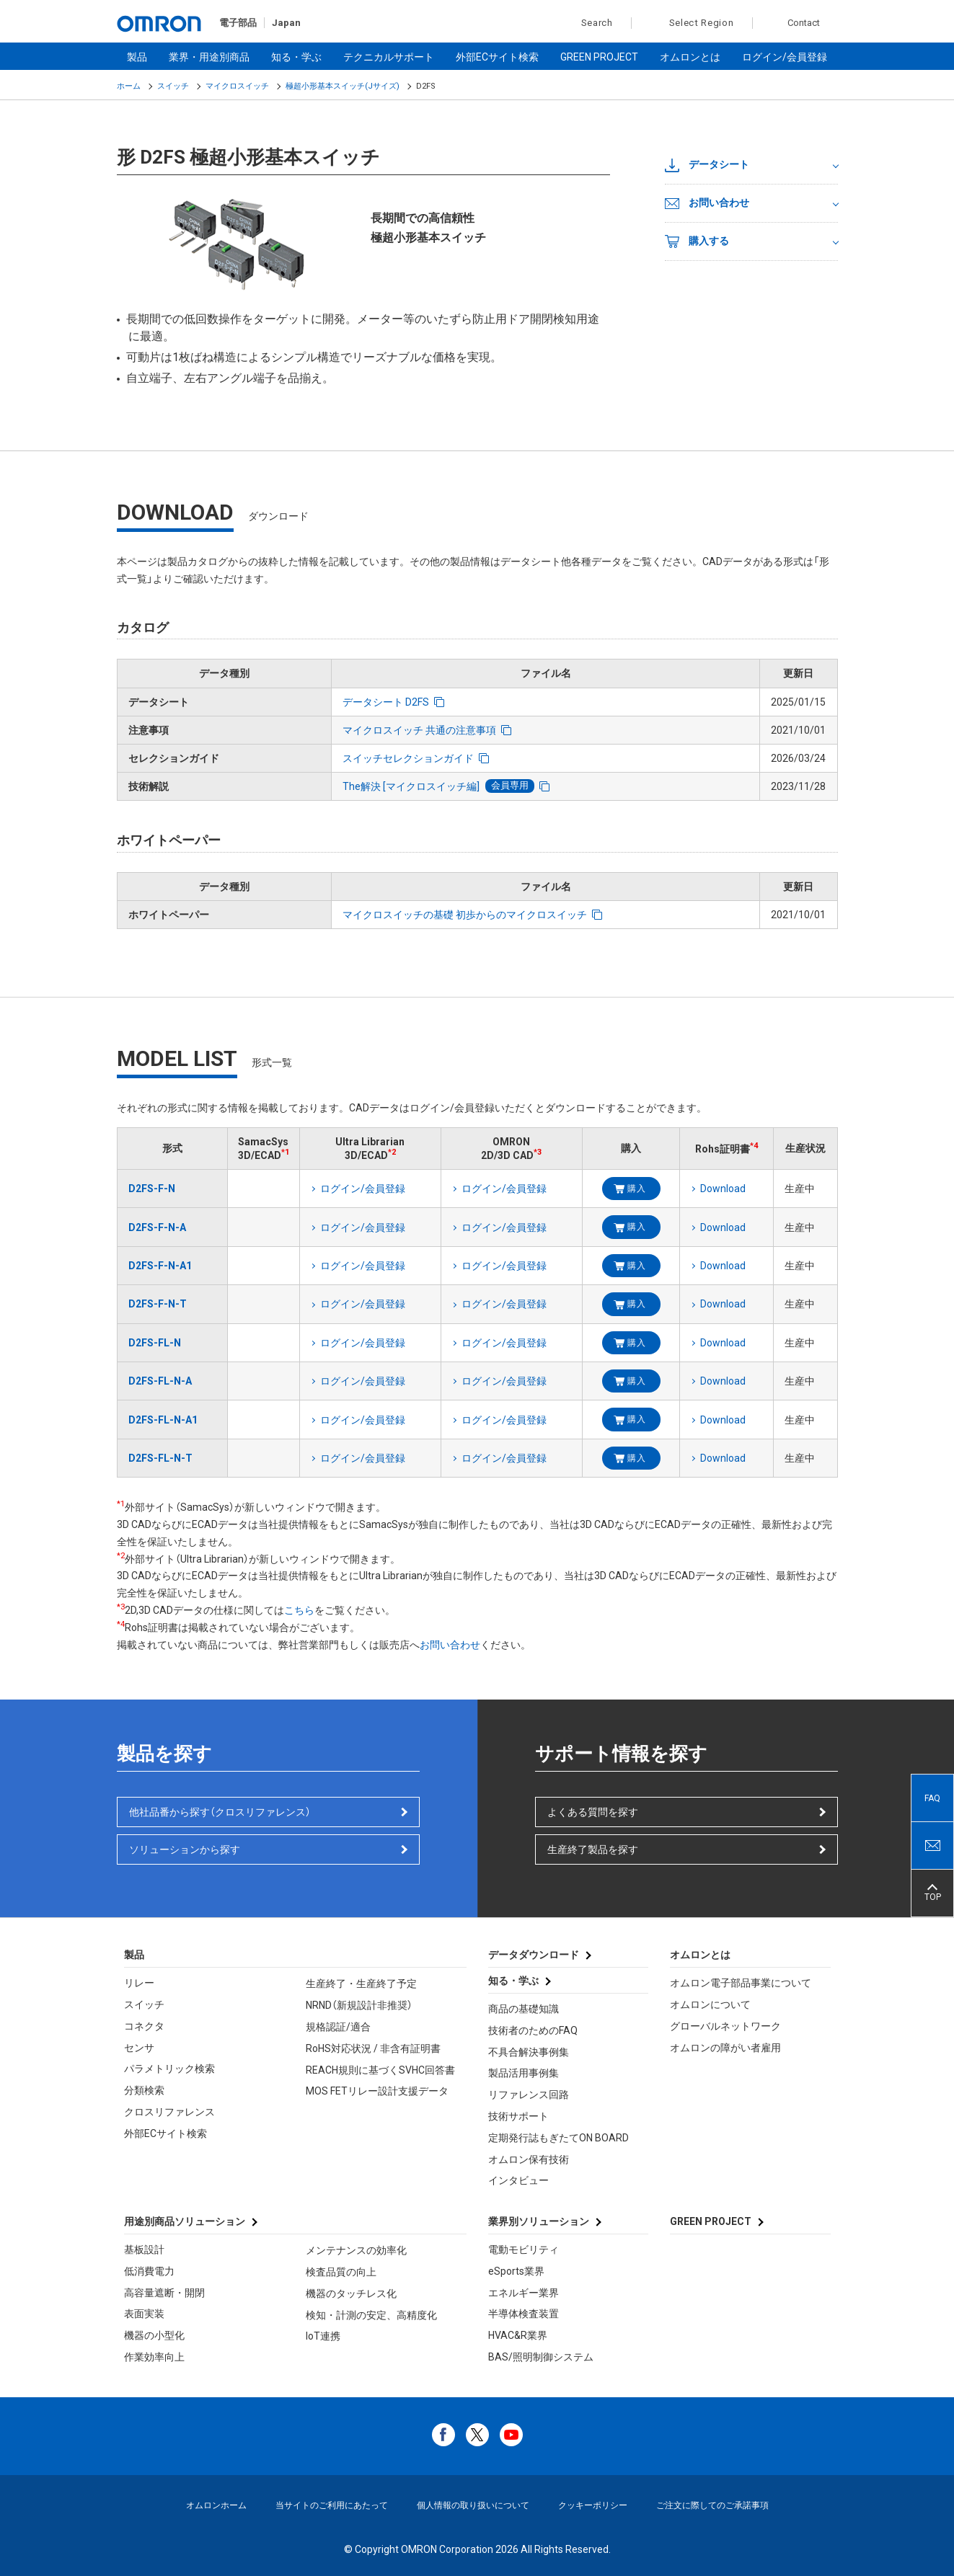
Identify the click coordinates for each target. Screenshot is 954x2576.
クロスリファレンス (169, 2112)
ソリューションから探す (184, 1849)
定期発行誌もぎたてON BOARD (558, 2138)
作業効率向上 (154, 2357)
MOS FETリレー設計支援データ (377, 2091)
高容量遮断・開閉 (164, 2293)
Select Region (701, 22)
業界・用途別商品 (209, 57)
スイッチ (173, 86)
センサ (139, 2047)
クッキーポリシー (592, 2505)
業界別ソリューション (538, 2221)
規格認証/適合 (338, 2027)
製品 (137, 57)
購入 (636, 1188)
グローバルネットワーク (725, 2026)
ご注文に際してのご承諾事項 (712, 2505)
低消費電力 (149, 2271)
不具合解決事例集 (528, 2052)
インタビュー (518, 2180)
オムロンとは (690, 57)
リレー (139, 1983)
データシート (707, 165)
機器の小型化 (154, 2335)
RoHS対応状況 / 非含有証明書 (373, 2048)
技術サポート (518, 2116)
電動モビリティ (523, 2249)
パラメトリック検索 (169, 2068)
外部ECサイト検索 (497, 57)
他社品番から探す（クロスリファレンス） (220, 1812)
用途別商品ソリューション (184, 2221)
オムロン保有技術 (528, 2159)
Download (723, 1188)
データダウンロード (533, 1954)
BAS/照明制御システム (540, 2357)
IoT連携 (323, 2336)
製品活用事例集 (523, 2073)
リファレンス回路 (528, 2094)
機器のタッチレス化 (351, 2293)
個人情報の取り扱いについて (473, 2505)
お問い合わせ (707, 203)
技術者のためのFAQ (533, 2030)
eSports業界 (516, 2271)
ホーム (129, 86)
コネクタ (144, 2026)
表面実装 (144, 2313)
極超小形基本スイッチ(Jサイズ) (342, 86)
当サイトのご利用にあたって (331, 2505)
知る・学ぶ (296, 57)
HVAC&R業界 (517, 2335)
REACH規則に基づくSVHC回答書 (380, 2070)
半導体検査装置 (523, 2313)
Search (589, 23)
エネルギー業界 (523, 2293)
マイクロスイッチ (237, 86)
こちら (299, 1610)
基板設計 (144, 2249)
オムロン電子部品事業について (740, 1983)
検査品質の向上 (341, 2272)
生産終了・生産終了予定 (361, 1983)
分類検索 (144, 2090)
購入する (697, 241)
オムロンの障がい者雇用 (725, 2047)
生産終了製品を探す (592, 1849)
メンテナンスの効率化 (356, 2250)
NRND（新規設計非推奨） (359, 2005)
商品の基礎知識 (523, 2009)
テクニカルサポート (388, 57)
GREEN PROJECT (599, 57)
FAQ (932, 1798)
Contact (803, 22)
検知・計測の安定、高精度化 (371, 2315)
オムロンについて (710, 2004)
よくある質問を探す (592, 1812)
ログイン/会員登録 (784, 57)
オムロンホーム (216, 2505)
